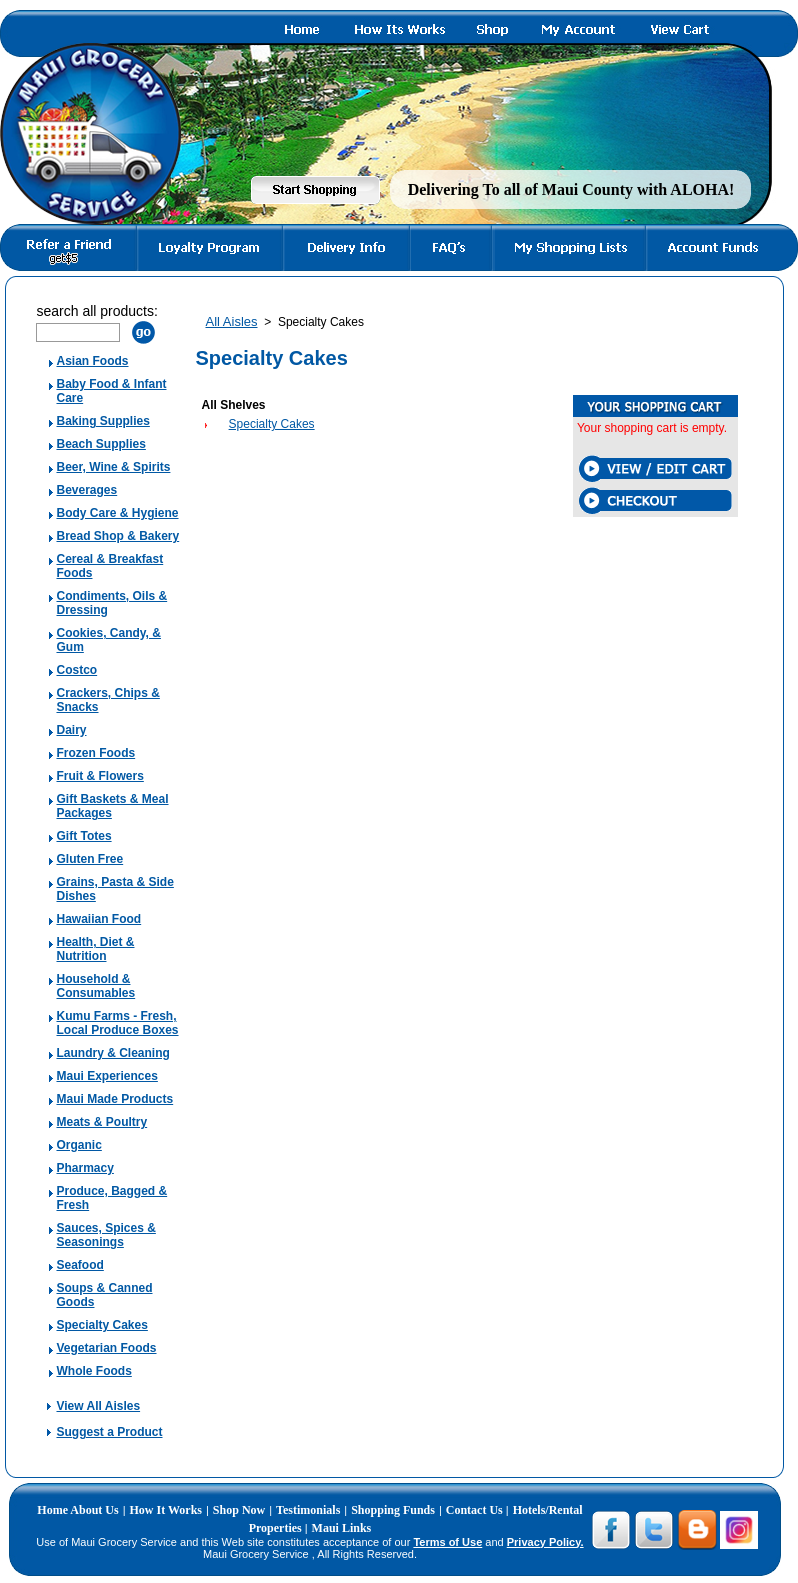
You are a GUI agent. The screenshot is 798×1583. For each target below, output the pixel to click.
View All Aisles (98, 1406)
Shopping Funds (393, 1510)
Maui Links (342, 1528)
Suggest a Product (109, 1432)
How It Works (166, 1510)
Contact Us (476, 1510)
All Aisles (231, 321)
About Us (94, 1510)
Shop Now (239, 1510)
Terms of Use (447, 1542)
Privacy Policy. (545, 1542)
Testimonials (308, 1510)
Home (53, 1510)
